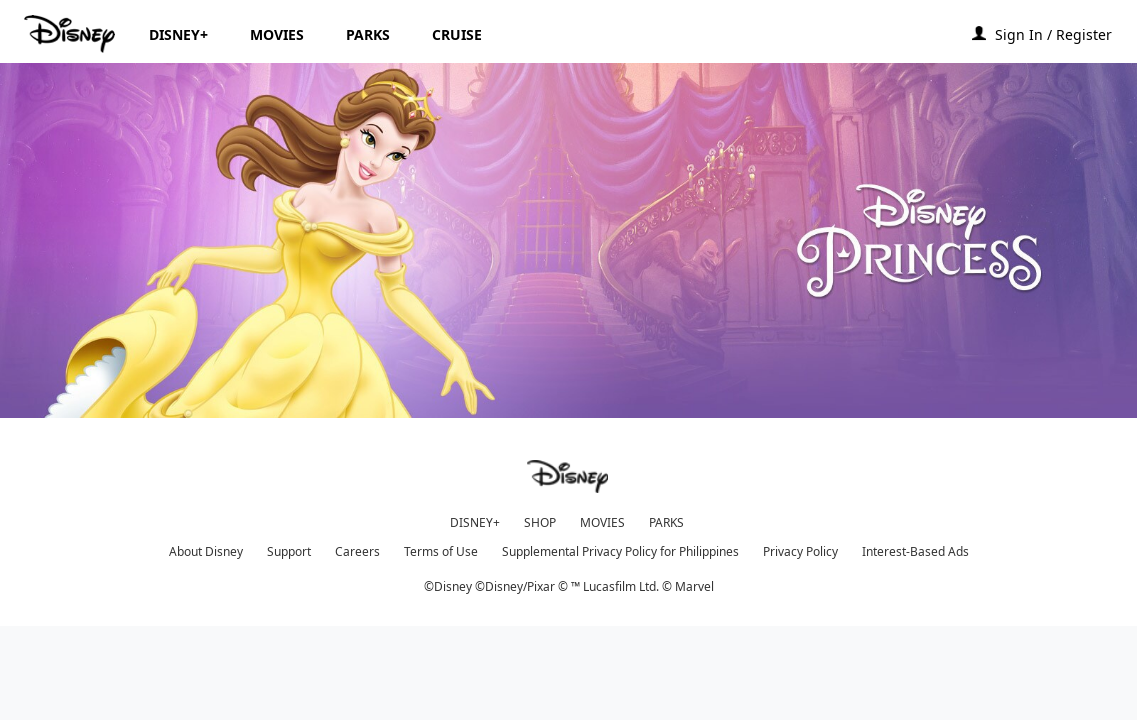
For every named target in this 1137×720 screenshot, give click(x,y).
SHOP (540, 522)
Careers (357, 551)
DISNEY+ (475, 522)
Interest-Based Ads (915, 551)
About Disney (206, 551)
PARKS (666, 522)
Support (289, 551)
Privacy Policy (800, 551)
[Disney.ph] (71, 34)
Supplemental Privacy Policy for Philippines (620, 551)
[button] (1063, 33)
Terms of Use (441, 551)
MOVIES (602, 522)
